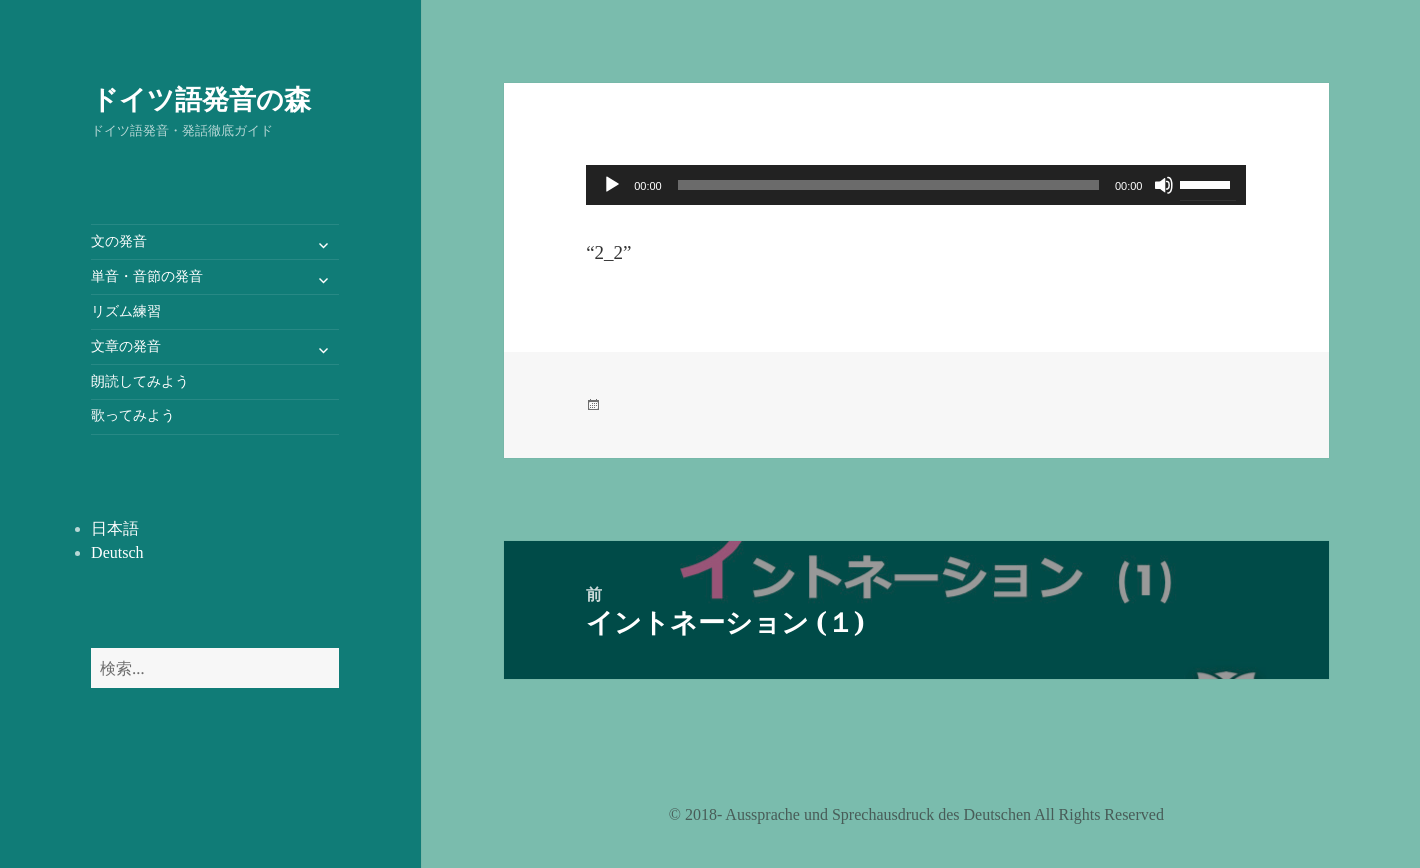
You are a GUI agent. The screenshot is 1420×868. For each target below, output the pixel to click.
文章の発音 (126, 346)
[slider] (888, 185)
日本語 (115, 528)
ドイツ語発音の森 (201, 98)
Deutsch (117, 552)
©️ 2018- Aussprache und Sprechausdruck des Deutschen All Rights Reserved (916, 814)
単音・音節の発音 (147, 276)
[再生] (612, 185)
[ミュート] (1164, 185)
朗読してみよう (140, 381)
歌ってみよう (133, 415)
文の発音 (119, 241)
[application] (916, 185)
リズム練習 (126, 311)
